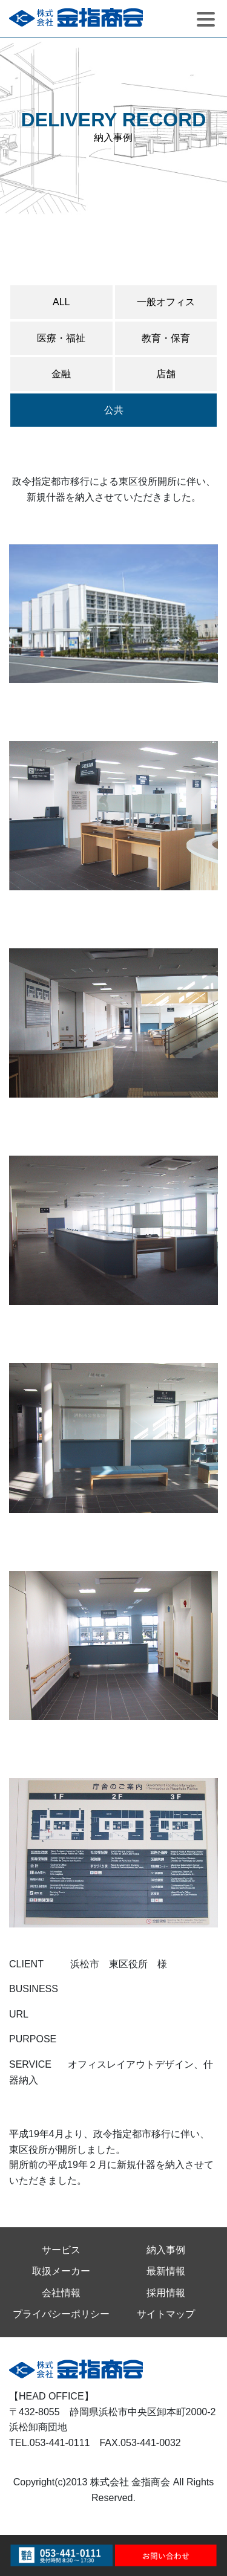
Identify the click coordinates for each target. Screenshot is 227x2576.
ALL (61, 302)
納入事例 (165, 2250)
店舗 (166, 374)
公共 (113, 410)
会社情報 (61, 2293)
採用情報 (165, 2293)
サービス (61, 2250)
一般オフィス (166, 302)
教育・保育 (166, 338)
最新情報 (165, 2271)
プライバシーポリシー (61, 2314)
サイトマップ (166, 2314)
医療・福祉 (61, 338)
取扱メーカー (61, 2271)
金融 (61, 374)
